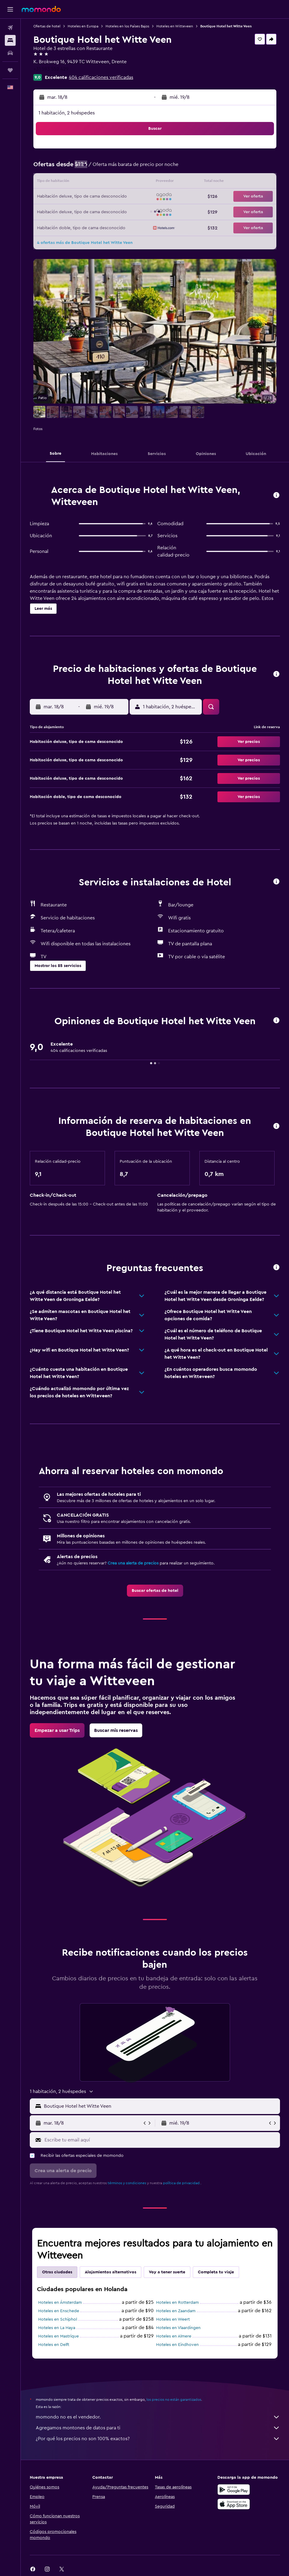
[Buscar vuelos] (10, 28)
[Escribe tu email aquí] (161, 2140)
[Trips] (10, 70)
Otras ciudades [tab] (57, 2272)
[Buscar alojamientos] (10, 40)
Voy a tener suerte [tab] (167, 2272)
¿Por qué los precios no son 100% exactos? (158, 2438)
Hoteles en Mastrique (58, 2336)
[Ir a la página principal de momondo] (41, 9)
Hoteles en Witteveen (174, 26)
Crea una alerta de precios (133, 1563)
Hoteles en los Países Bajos (127, 26)
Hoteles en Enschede (58, 2311)
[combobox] (160, 2106)
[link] (155, 1591)
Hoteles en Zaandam (175, 2311)
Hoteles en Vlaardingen (178, 2328)
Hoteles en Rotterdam (177, 2302)
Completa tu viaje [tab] (216, 2272)
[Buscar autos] (10, 53)
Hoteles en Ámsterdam (60, 2302)
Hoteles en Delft (53, 2345)
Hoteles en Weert (173, 2319)
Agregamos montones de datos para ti (158, 2427)
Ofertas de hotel (46, 26)
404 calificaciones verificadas (101, 77)
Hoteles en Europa (83, 26)
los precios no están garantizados (173, 2399)
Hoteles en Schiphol (57, 2319)
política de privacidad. (182, 2183)
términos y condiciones (127, 2183)
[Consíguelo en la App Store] (233, 2504)
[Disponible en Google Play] (233, 2489)
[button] (10, 9)
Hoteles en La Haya (56, 2328)
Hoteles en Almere (173, 2336)
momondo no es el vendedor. (158, 2417)
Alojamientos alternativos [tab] (110, 2272)
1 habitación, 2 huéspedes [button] (66, 113)
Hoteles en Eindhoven (177, 2345)
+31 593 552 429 (51, 69)
